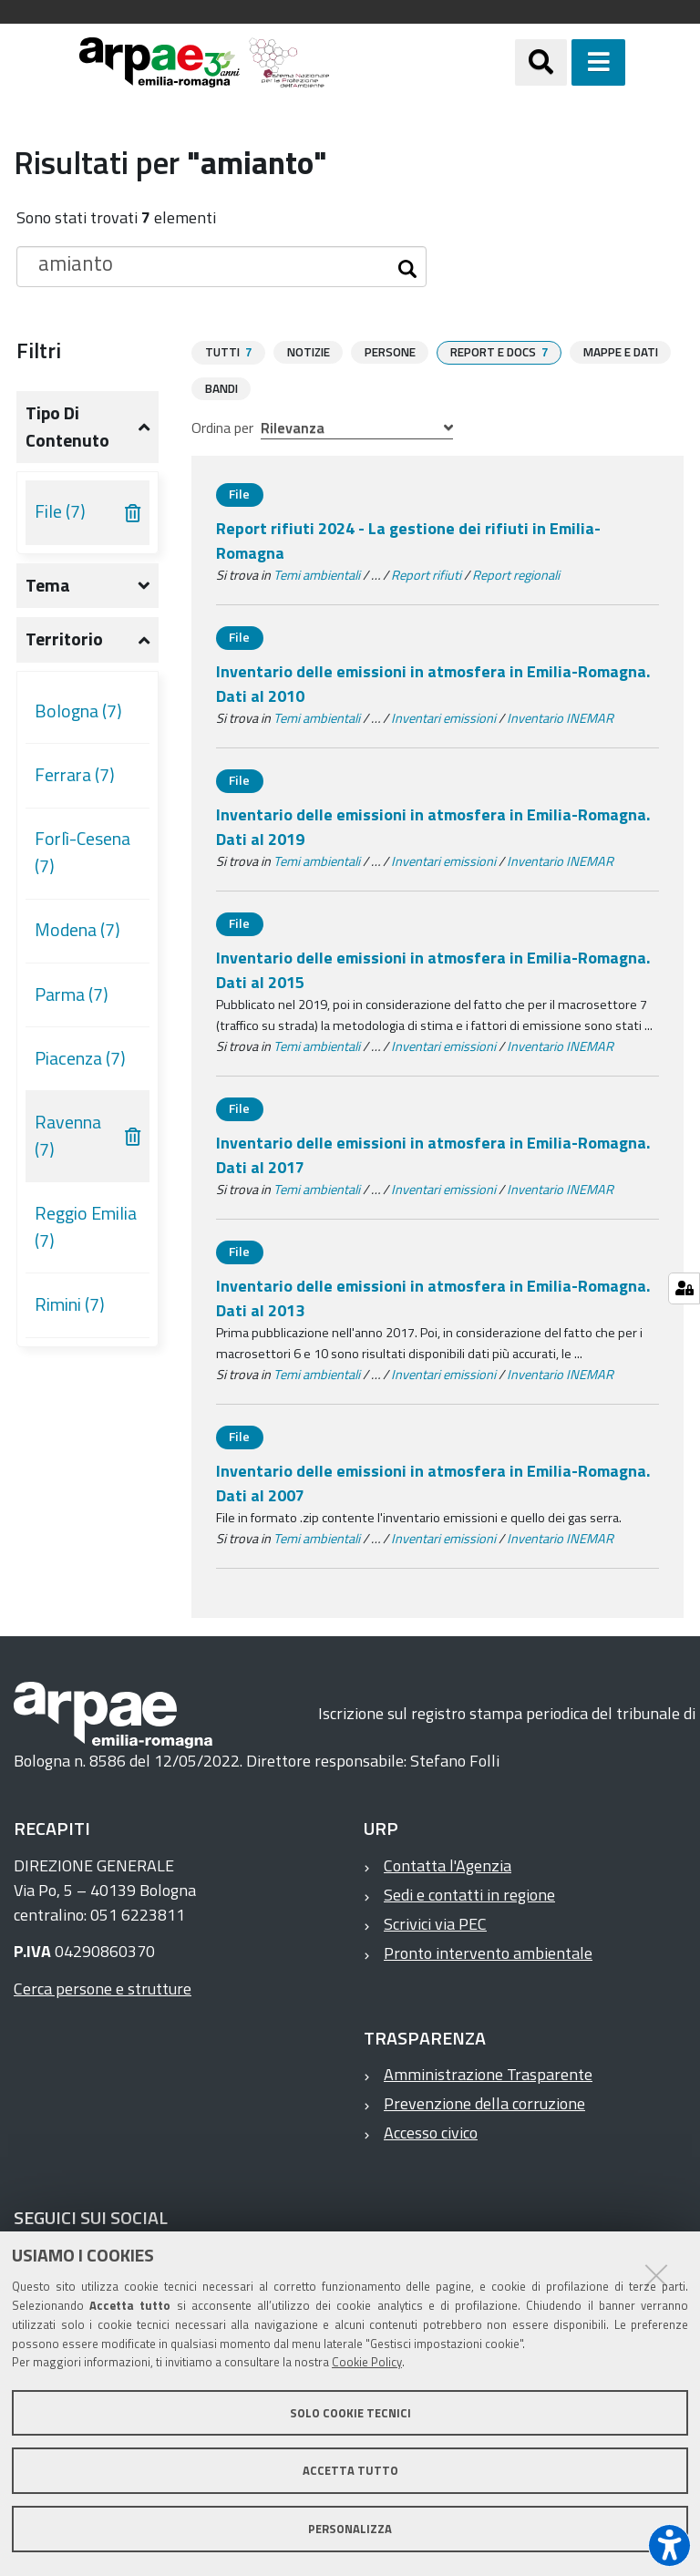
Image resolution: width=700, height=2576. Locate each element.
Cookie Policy (367, 2362)
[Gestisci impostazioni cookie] (684, 1288)
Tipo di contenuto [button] (67, 426)
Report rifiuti (426, 574)
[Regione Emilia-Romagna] (422, 62)
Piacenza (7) (80, 1058)
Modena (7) (77, 929)
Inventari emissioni (443, 717)
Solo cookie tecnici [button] (350, 2413)
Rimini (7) (70, 1304)
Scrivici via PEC (435, 1923)
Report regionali (516, 574)
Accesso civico (431, 2131)
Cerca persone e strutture (102, 1987)
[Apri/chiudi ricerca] (564, 62)
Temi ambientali (316, 574)
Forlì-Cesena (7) (82, 852)
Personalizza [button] (350, 2528)
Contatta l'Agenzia (447, 1864)
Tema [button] (48, 585)
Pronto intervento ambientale (488, 1952)
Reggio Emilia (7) (86, 1227)
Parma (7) (71, 994)
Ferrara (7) (75, 774)
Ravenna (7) (68, 1135)
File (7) (60, 511)
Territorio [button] (64, 639)
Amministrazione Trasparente (488, 2073)
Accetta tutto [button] (350, 2470)
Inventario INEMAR (560, 717)
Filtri (38, 350)
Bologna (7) (78, 711)
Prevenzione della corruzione (484, 2102)
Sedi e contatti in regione (469, 1893)
